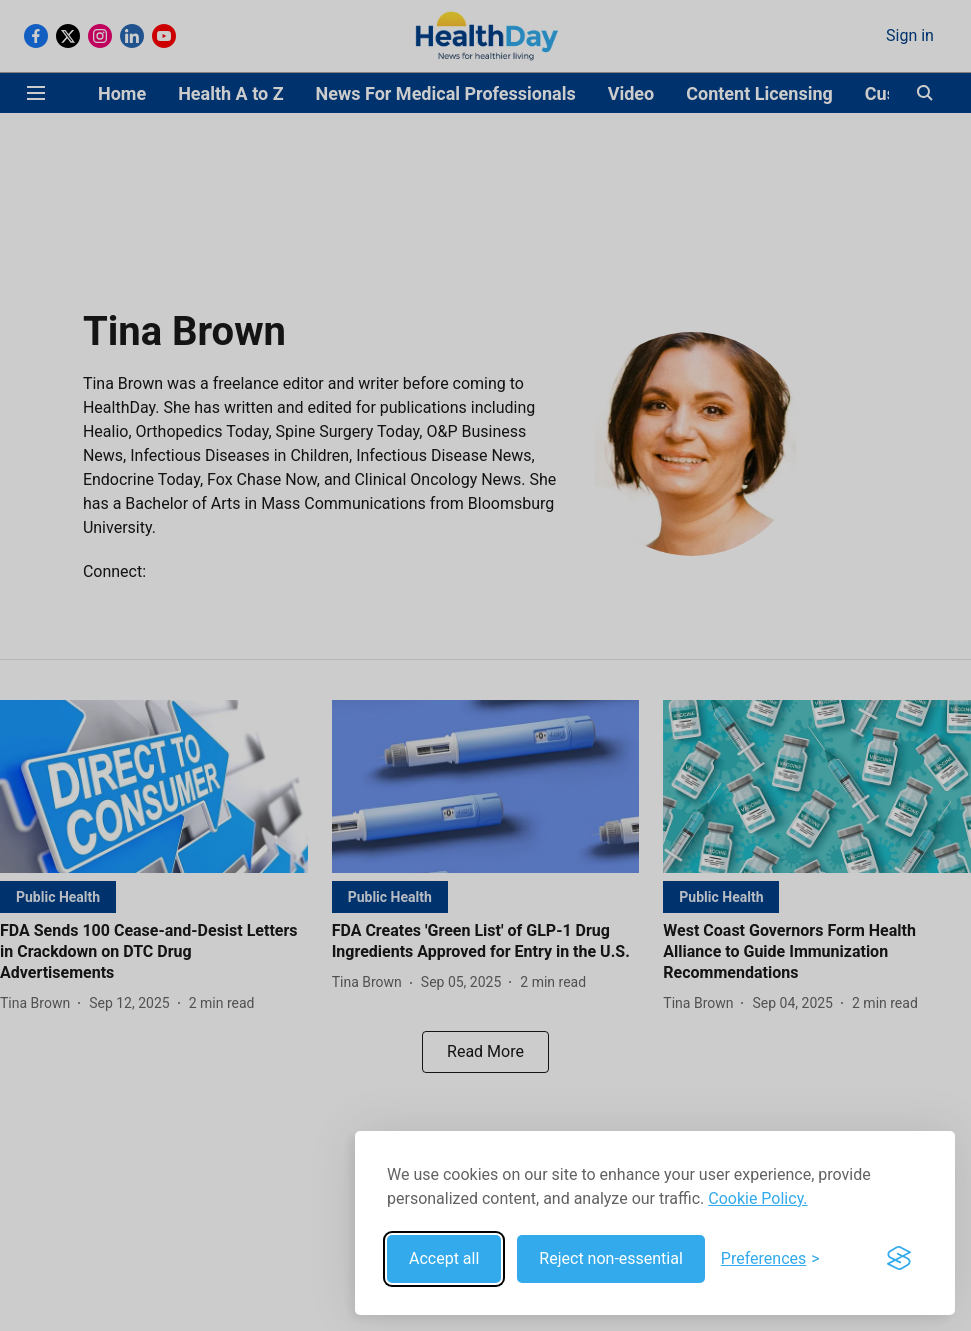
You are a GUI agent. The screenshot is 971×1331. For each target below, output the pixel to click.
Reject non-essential (611, 1258)
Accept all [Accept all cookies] (444, 1258)
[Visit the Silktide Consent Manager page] (899, 1259)
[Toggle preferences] (770, 1259)
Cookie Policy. (757, 1198)
